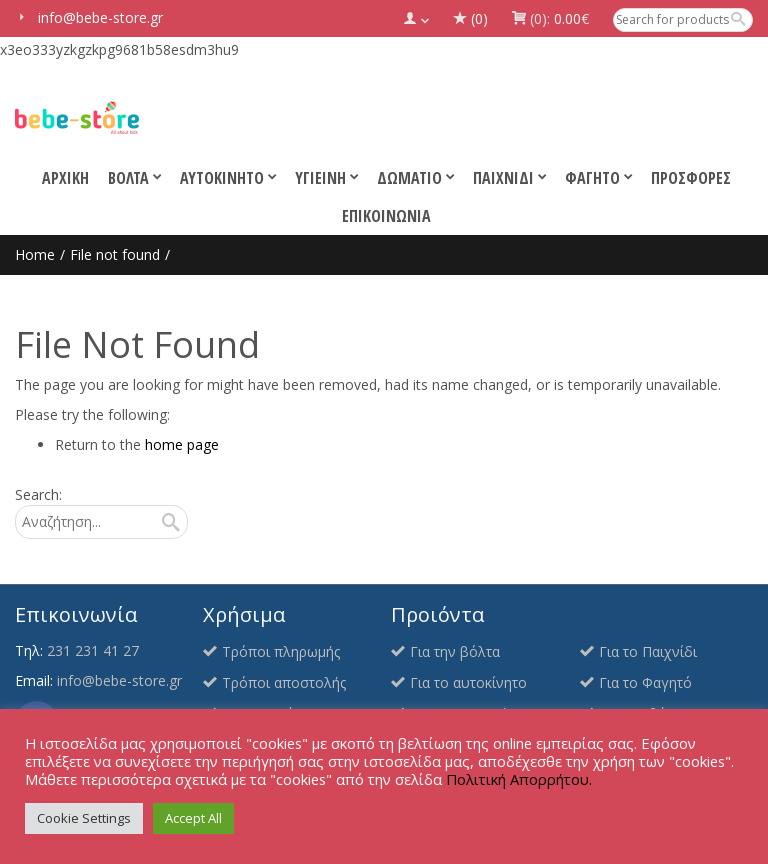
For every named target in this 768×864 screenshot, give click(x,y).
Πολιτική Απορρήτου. (519, 779)
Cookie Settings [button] (84, 818)
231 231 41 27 (93, 650)
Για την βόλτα (455, 651)
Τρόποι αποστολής (284, 682)
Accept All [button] (193, 818)
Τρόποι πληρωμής (281, 651)
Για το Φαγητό (645, 682)
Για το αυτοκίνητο (468, 682)
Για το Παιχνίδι (648, 651)
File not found (115, 254)
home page (182, 444)
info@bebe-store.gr (119, 680)
